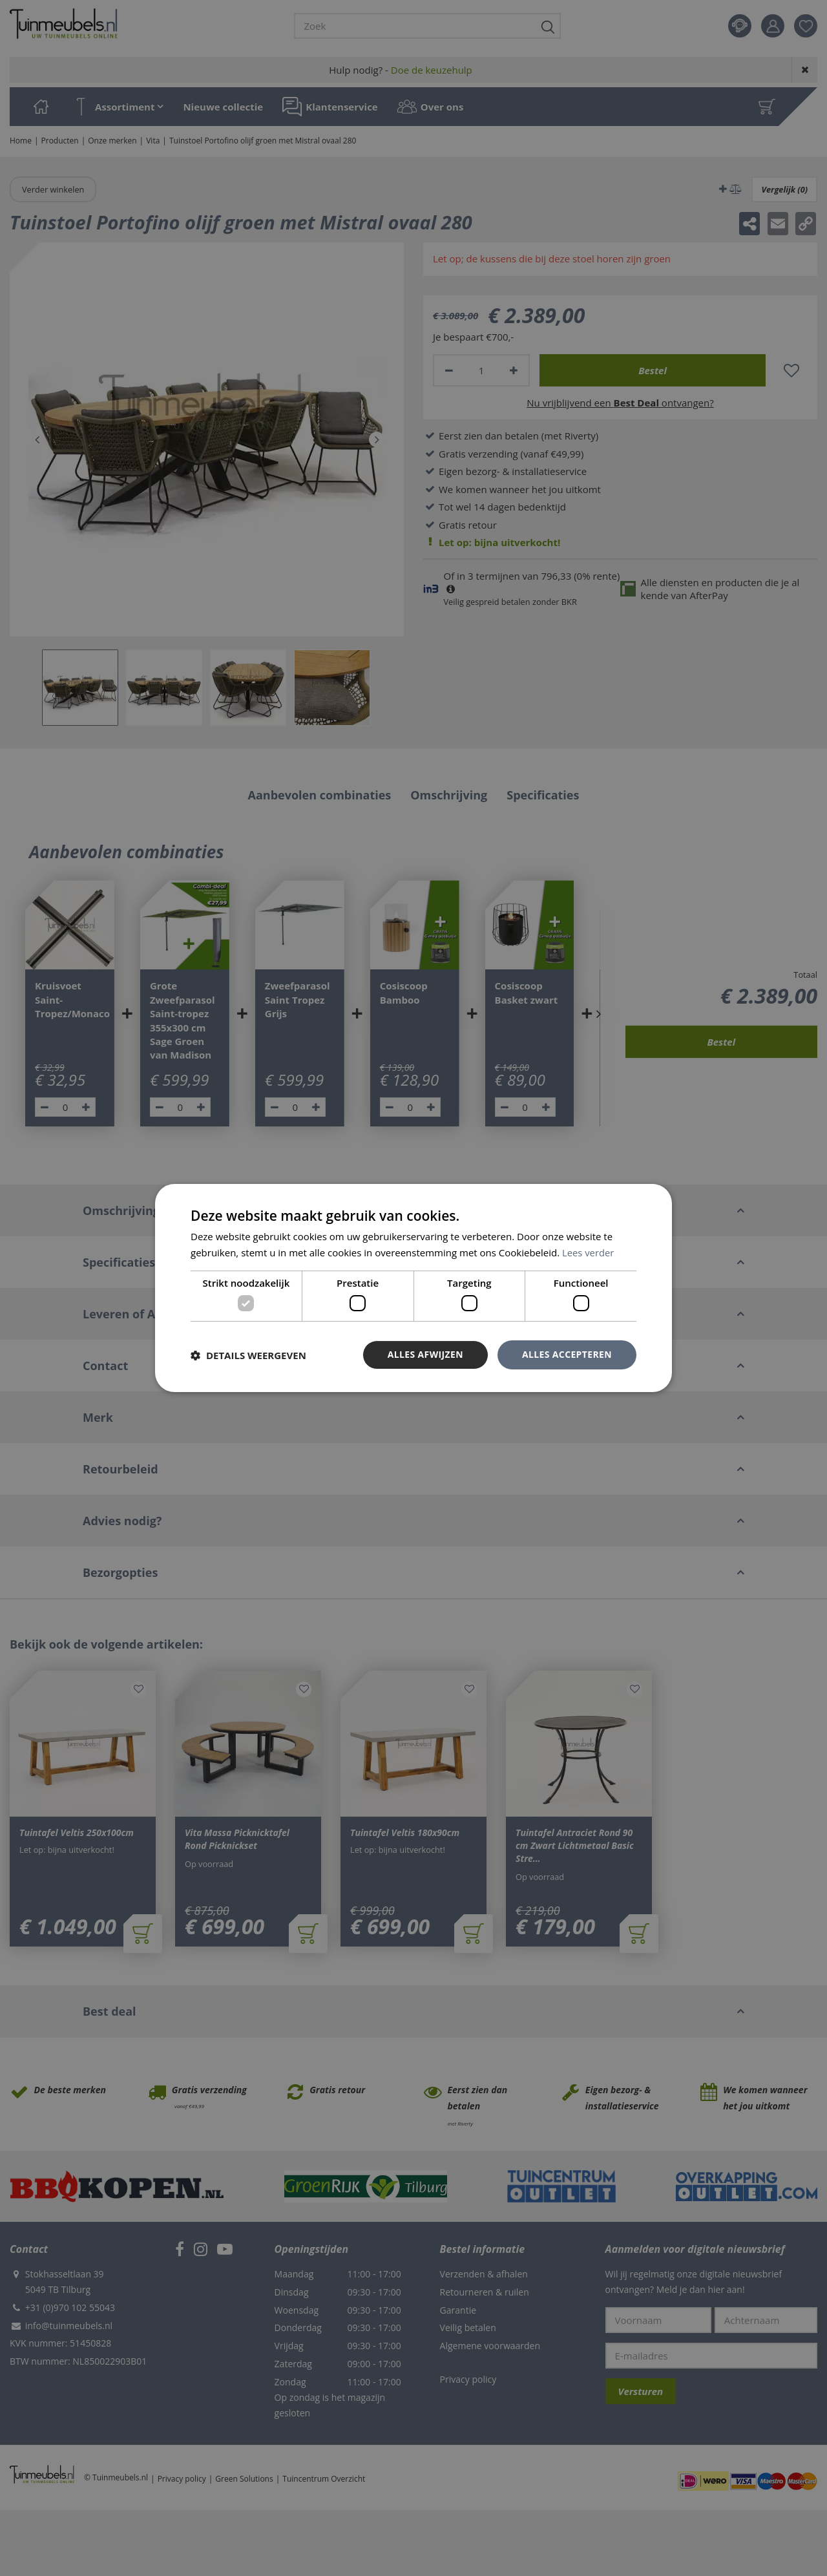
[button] (248, 1355)
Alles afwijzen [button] (425, 1354)
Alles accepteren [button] (566, 1354)
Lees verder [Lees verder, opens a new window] (588, 1252)
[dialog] (413, 1288)
